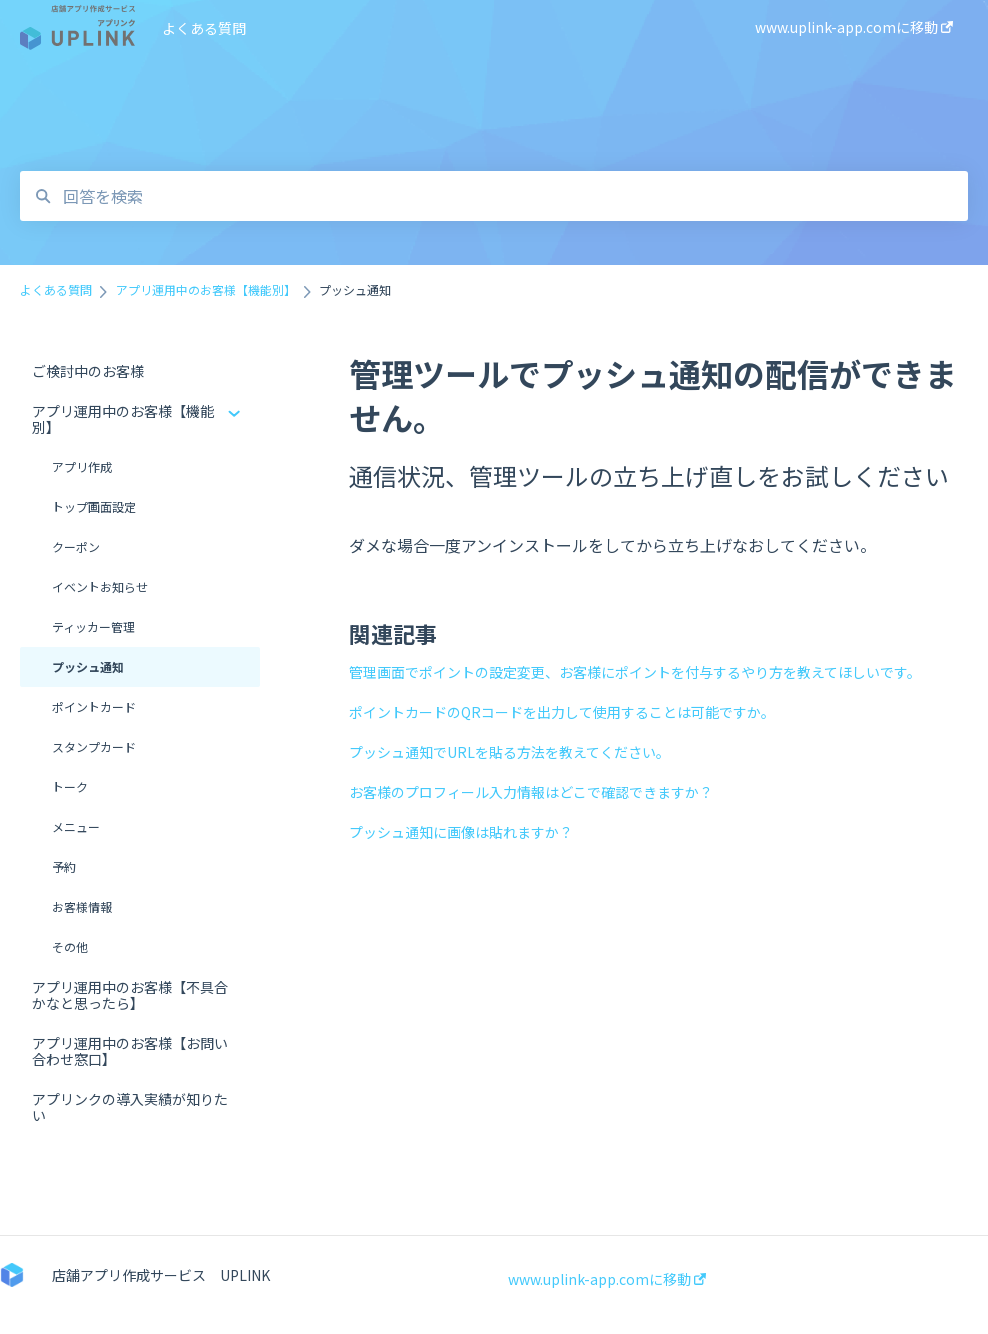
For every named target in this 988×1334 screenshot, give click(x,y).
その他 (70, 946)
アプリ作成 (82, 466)
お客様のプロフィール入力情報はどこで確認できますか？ (531, 792)
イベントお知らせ (100, 586)
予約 (64, 866)
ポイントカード (94, 706)
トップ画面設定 (94, 506)
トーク (70, 786)
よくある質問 (204, 28)
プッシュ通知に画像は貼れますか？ (461, 832)
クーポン (76, 546)
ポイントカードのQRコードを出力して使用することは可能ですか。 (562, 712)
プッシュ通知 (88, 666)
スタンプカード (94, 746)
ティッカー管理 (93, 626)
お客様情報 (82, 906)
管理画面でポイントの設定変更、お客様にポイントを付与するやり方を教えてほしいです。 (635, 672)
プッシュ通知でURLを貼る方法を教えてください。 (509, 752)
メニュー (76, 826)
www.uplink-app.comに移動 (607, 1279)
